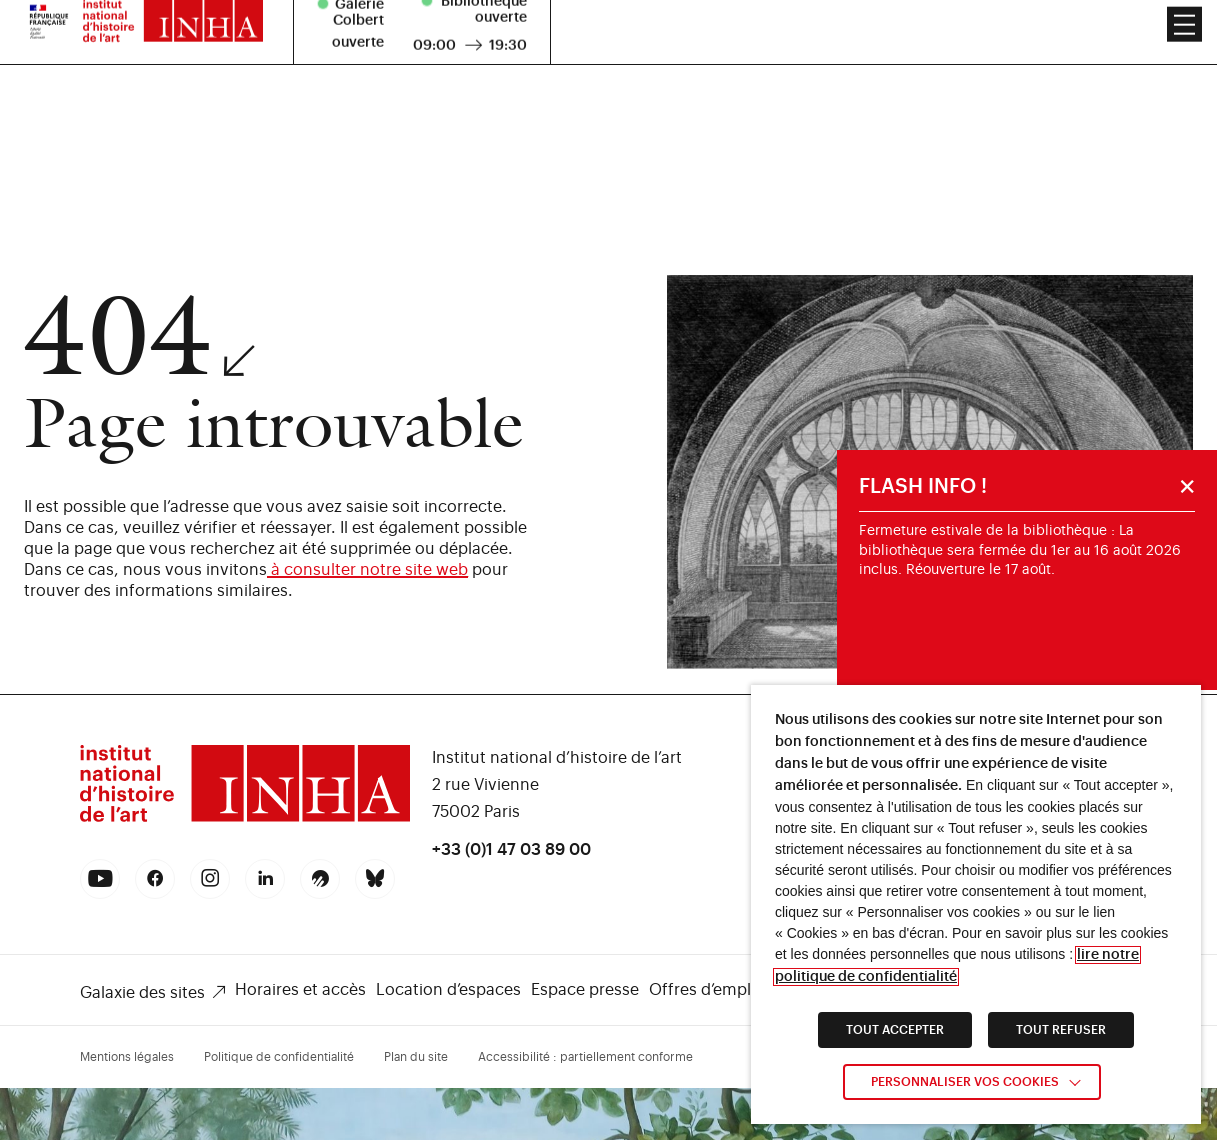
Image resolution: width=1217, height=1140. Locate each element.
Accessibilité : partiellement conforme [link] (585, 1057)
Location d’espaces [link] (448, 990)
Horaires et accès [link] (300, 990)
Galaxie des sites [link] (142, 993)
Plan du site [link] (416, 1057)
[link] (245, 819)
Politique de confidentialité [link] (279, 1057)
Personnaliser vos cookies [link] (965, 1082)
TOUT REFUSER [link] (1061, 1030)
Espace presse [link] (585, 990)
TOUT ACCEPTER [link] (895, 1030)
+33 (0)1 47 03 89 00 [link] (511, 850)
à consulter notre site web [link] (367, 570)
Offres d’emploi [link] (707, 990)
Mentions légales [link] (127, 1057)
